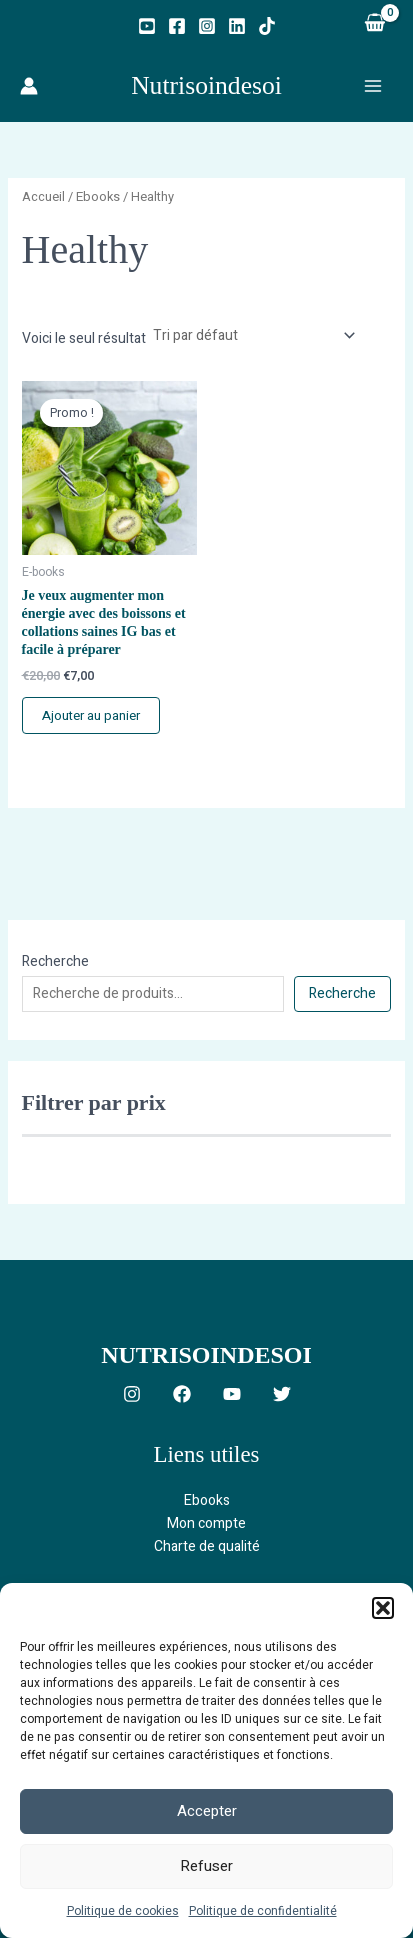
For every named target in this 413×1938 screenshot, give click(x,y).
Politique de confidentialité (263, 1911)
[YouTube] (147, 26)
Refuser (206, 1866)
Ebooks (98, 197)
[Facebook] (177, 26)
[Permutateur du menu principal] (373, 86)
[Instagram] (207, 26)
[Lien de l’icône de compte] (29, 86)
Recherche (55, 961)
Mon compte (206, 1523)
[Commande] (253, 335)
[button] (383, 1608)
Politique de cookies (123, 1911)
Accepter (207, 1811)
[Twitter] (282, 1394)
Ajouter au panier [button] (91, 715)
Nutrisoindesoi (206, 85)
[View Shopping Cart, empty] (374, 25)
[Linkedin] (237, 26)
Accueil (43, 197)
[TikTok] (267, 26)
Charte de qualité (207, 1546)
